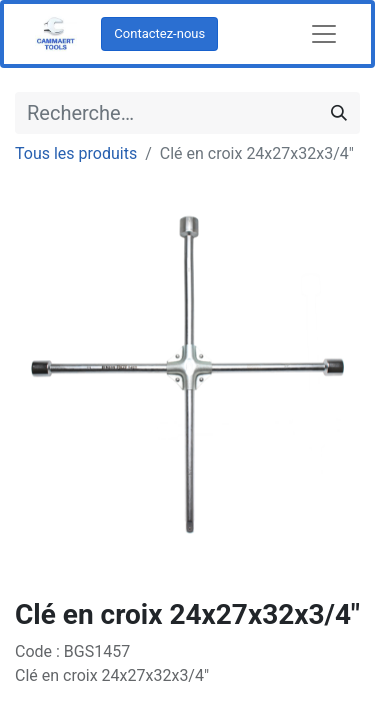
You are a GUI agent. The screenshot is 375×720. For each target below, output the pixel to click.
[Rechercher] (339, 113)
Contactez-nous (159, 33)
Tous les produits (76, 153)
